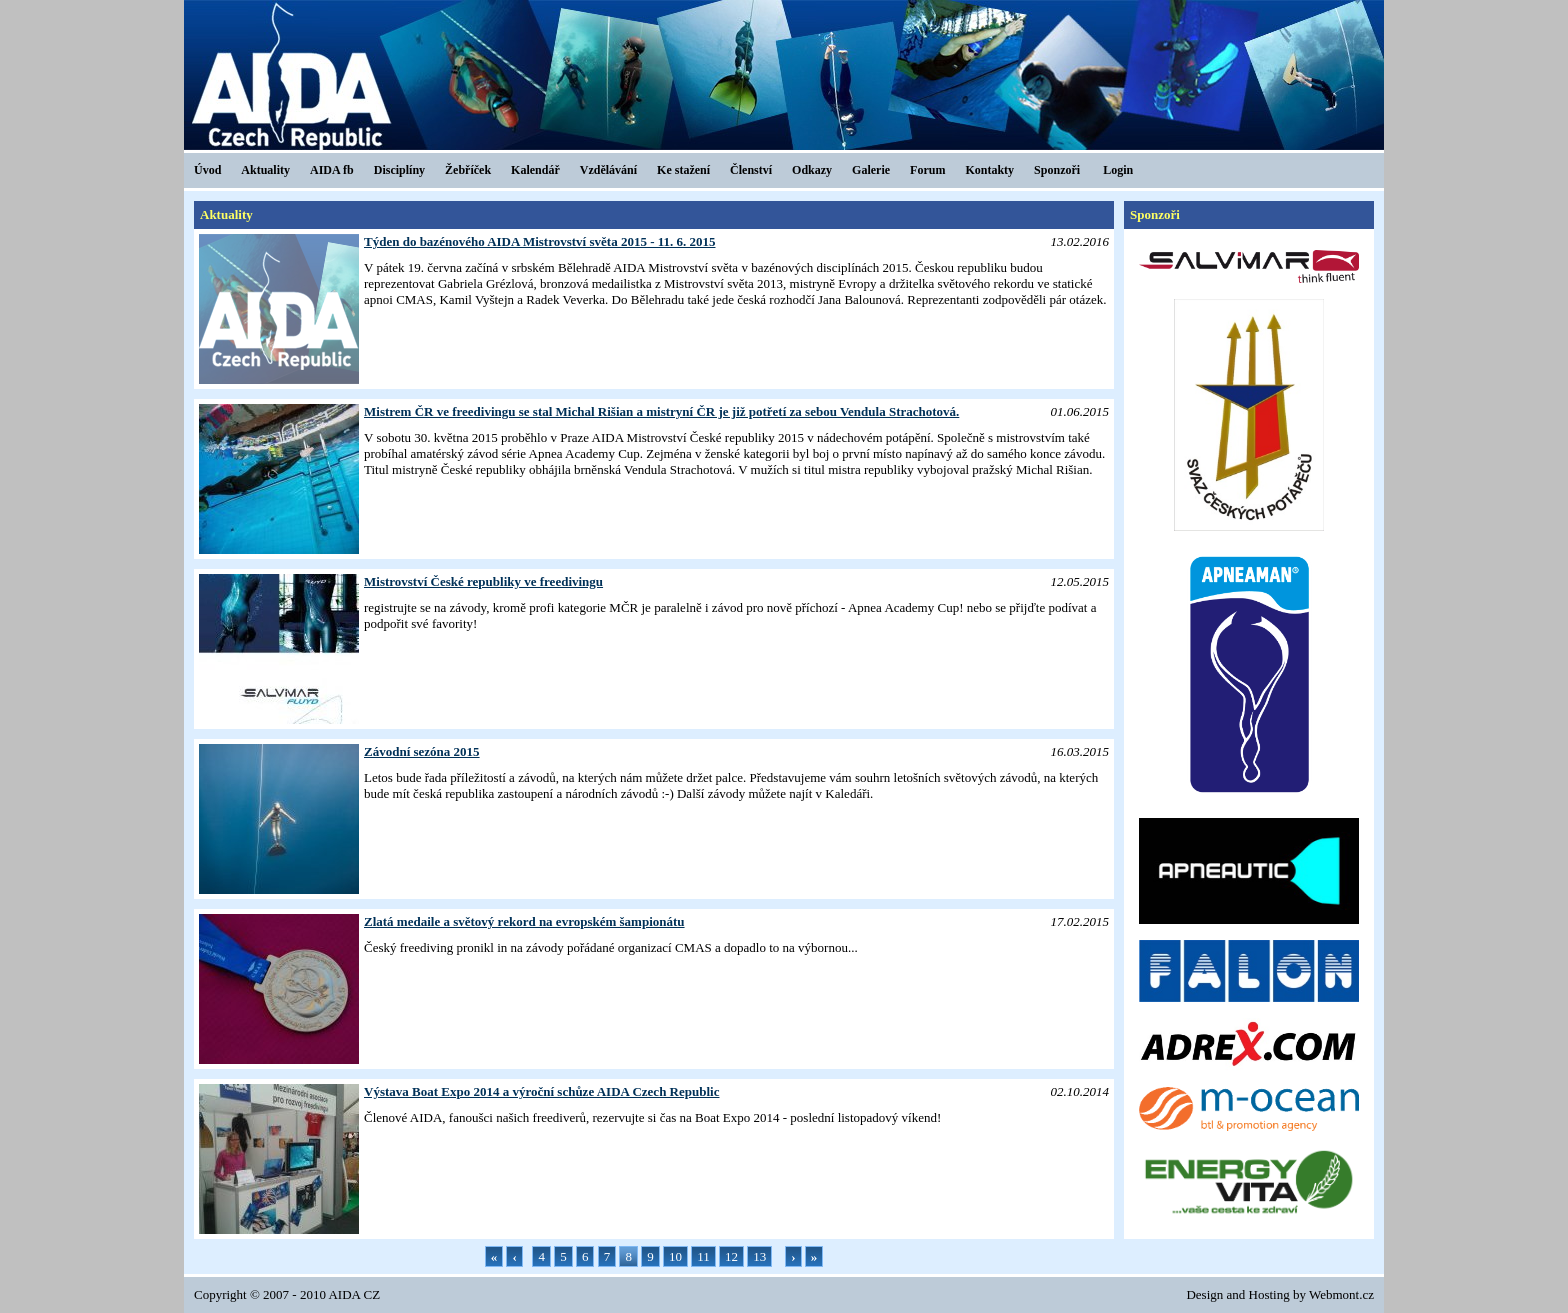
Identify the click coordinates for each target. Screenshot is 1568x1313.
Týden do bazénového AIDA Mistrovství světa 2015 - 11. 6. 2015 (540, 241)
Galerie (871, 170)
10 (675, 1256)
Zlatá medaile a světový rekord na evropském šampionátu (524, 921)
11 (703, 1256)
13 (759, 1256)
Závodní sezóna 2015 (422, 751)
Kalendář (535, 170)
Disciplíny (399, 170)
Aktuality (265, 170)
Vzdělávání (608, 170)
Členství (751, 170)
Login (1118, 170)
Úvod (207, 170)
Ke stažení (683, 170)
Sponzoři (1057, 170)
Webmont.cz (1341, 1294)
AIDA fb (332, 170)
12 (731, 1256)
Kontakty (989, 170)
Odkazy (812, 170)
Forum (927, 170)
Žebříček (468, 170)
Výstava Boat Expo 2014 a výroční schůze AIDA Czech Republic (541, 1091)
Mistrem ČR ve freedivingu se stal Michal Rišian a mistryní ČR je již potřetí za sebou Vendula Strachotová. (661, 411)
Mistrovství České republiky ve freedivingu (483, 581)
